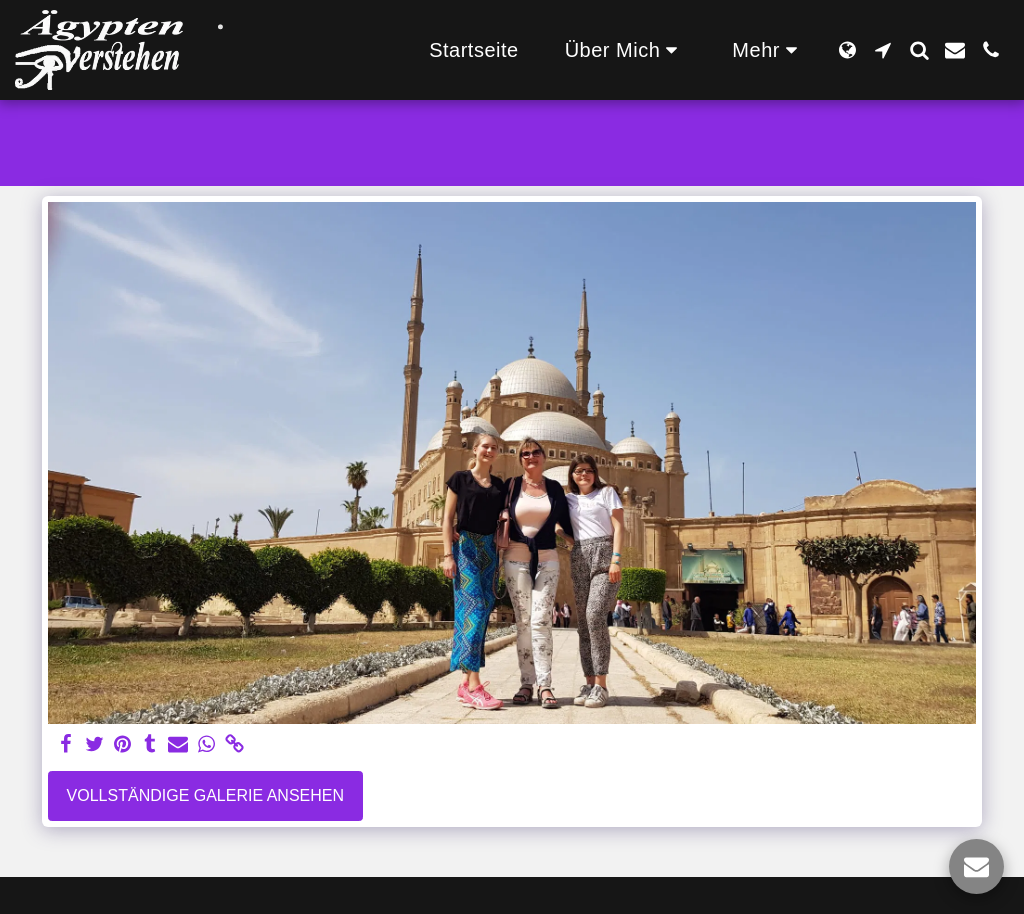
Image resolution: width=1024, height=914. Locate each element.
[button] (626, 50)
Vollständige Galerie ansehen (205, 795)
